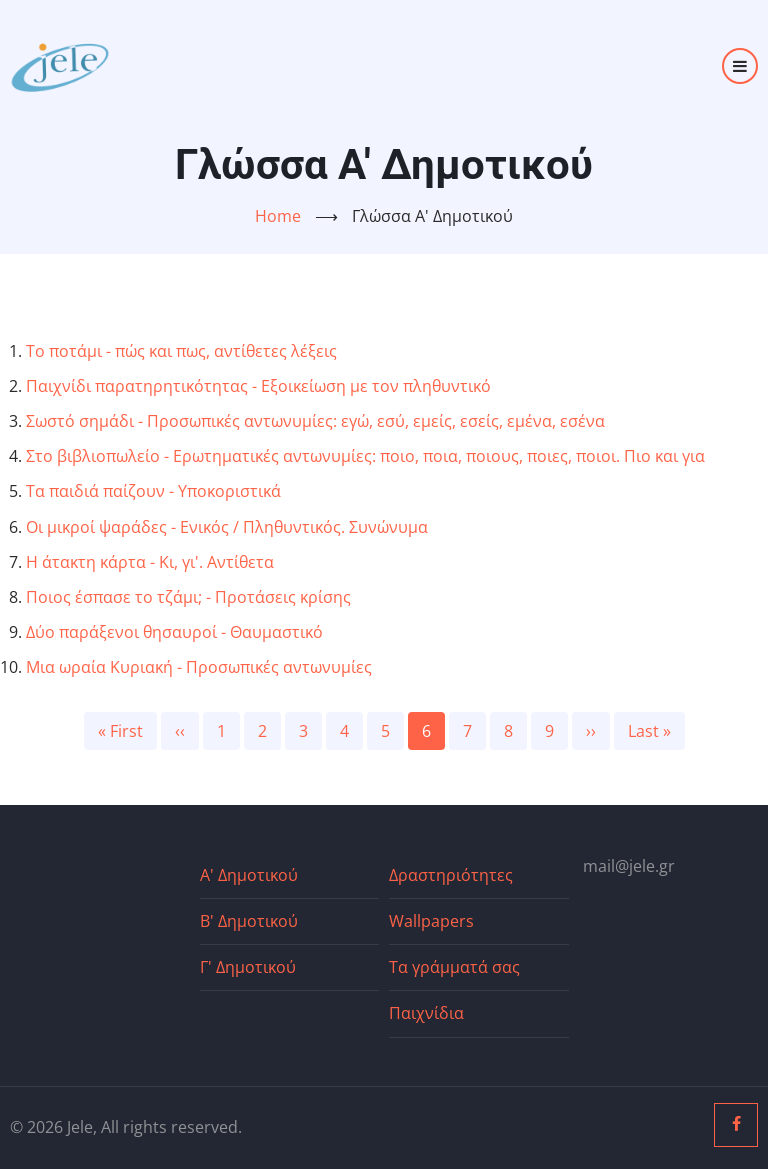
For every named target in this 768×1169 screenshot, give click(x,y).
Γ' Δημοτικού (248, 967)
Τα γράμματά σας (454, 967)
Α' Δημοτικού (249, 875)
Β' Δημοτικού (249, 921)
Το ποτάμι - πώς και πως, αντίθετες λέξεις (181, 351)
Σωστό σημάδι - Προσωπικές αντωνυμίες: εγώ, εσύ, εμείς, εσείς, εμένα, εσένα (315, 421)
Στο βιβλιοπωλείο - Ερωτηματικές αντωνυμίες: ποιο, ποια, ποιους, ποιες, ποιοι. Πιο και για (365, 456)
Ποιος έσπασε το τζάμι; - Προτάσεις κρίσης (188, 597)
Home (278, 216)
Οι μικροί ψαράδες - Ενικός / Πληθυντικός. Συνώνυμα (227, 527)
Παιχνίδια (426, 1013)
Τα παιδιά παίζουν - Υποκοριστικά (153, 491)
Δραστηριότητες (451, 875)
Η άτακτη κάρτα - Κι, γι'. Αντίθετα (150, 562)
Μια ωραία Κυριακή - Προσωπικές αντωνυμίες (199, 667)
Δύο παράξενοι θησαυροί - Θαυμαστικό (174, 632)
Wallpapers (431, 921)
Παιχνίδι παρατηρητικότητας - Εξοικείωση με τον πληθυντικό (258, 386)
